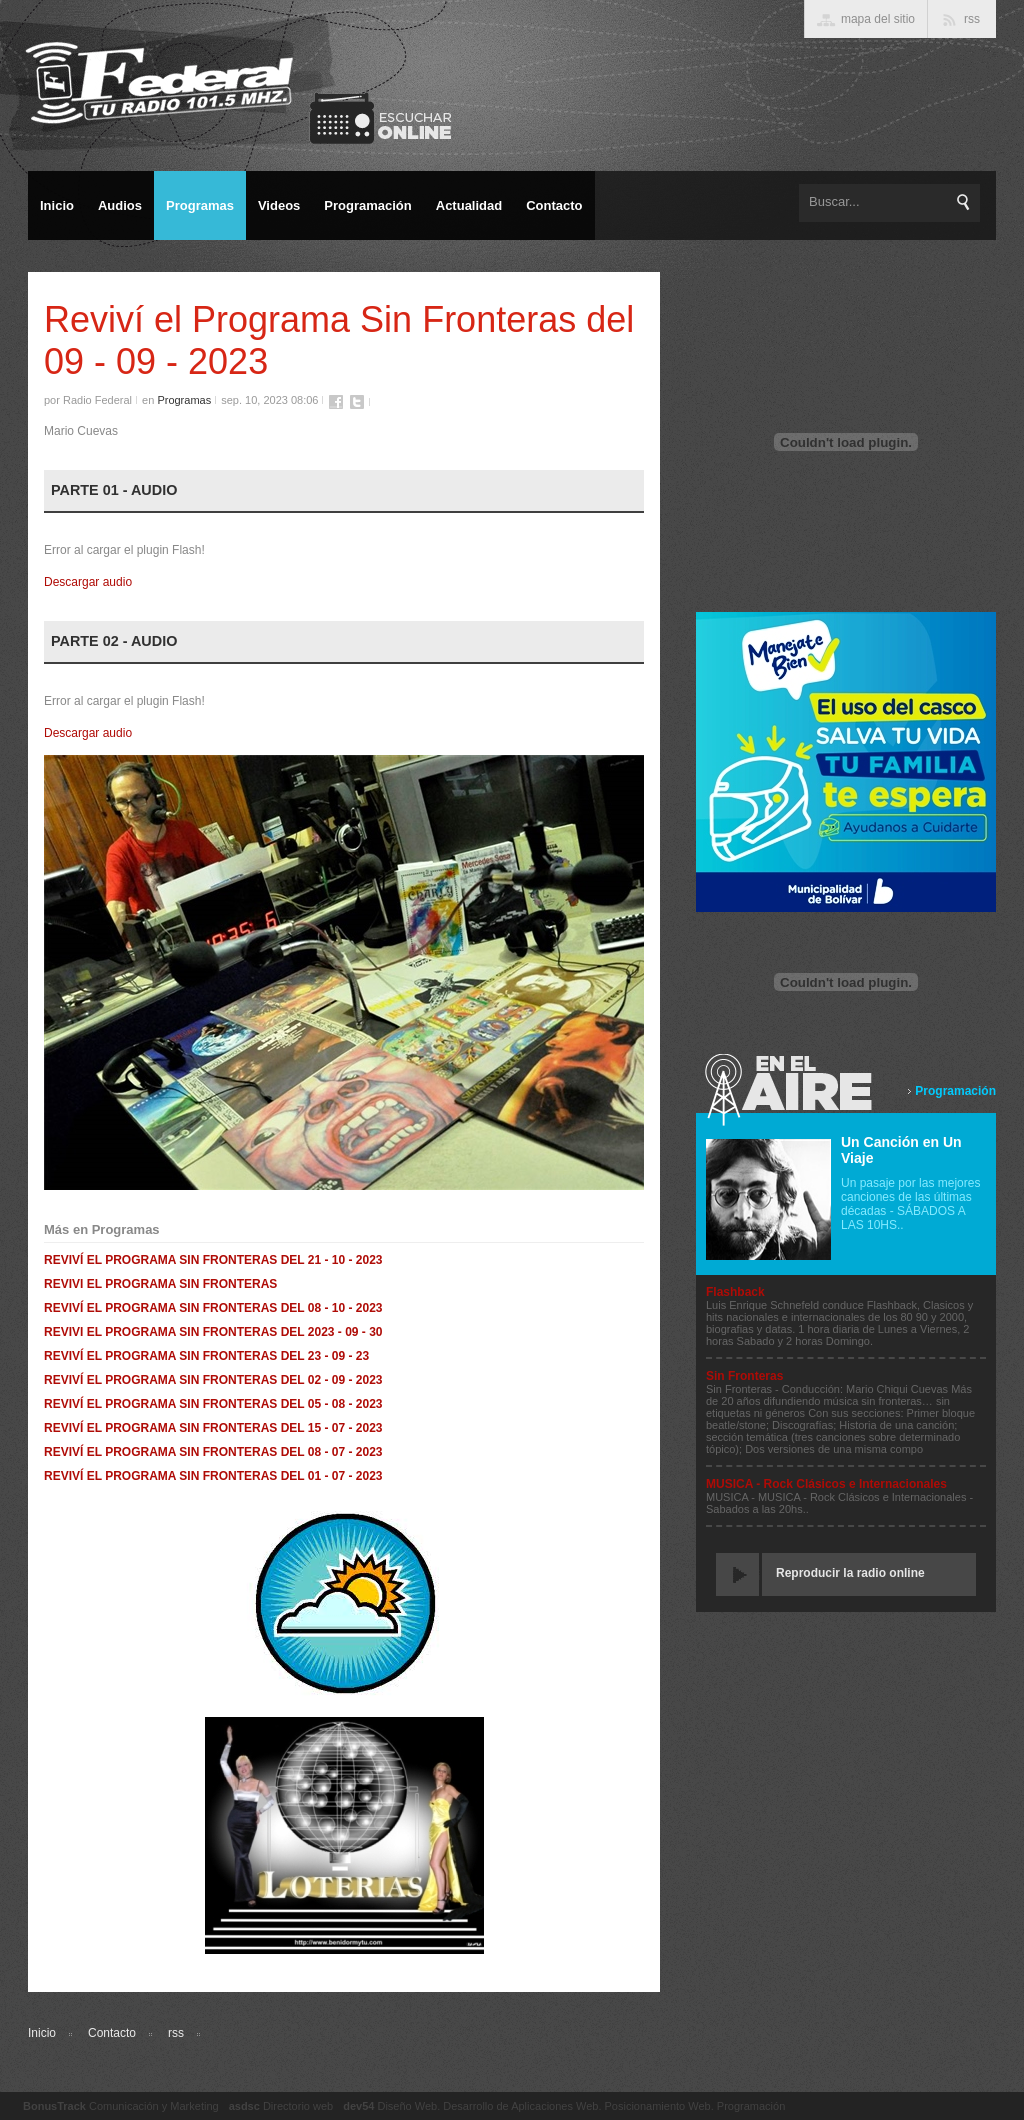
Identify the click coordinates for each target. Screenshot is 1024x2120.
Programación (955, 1091)
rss (176, 2033)
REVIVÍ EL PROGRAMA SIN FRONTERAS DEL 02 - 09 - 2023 (213, 1380)
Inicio (42, 2033)
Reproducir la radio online (850, 1573)
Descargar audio (88, 582)
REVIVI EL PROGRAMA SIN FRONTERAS (160, 1284)
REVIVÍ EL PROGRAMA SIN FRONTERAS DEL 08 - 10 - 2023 (213, 1308)
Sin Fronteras (744, 1376)
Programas (184, 400)
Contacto (112, 2033)
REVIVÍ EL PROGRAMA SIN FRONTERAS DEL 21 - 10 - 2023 (213, 1260)
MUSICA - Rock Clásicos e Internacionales (826, 1484)
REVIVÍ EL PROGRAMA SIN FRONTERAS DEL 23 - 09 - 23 (206, 1356)
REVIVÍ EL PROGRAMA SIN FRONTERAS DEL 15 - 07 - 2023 (213, 1428)
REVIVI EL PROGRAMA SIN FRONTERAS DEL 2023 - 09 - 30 (213, 1332)
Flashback (735, 1292)
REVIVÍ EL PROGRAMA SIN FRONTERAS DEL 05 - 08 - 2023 (213, 1404)
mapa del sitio (878, 19)
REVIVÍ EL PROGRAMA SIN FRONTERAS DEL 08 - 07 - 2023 (213, 1452)
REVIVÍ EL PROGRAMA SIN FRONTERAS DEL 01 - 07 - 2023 (213, 1476)
